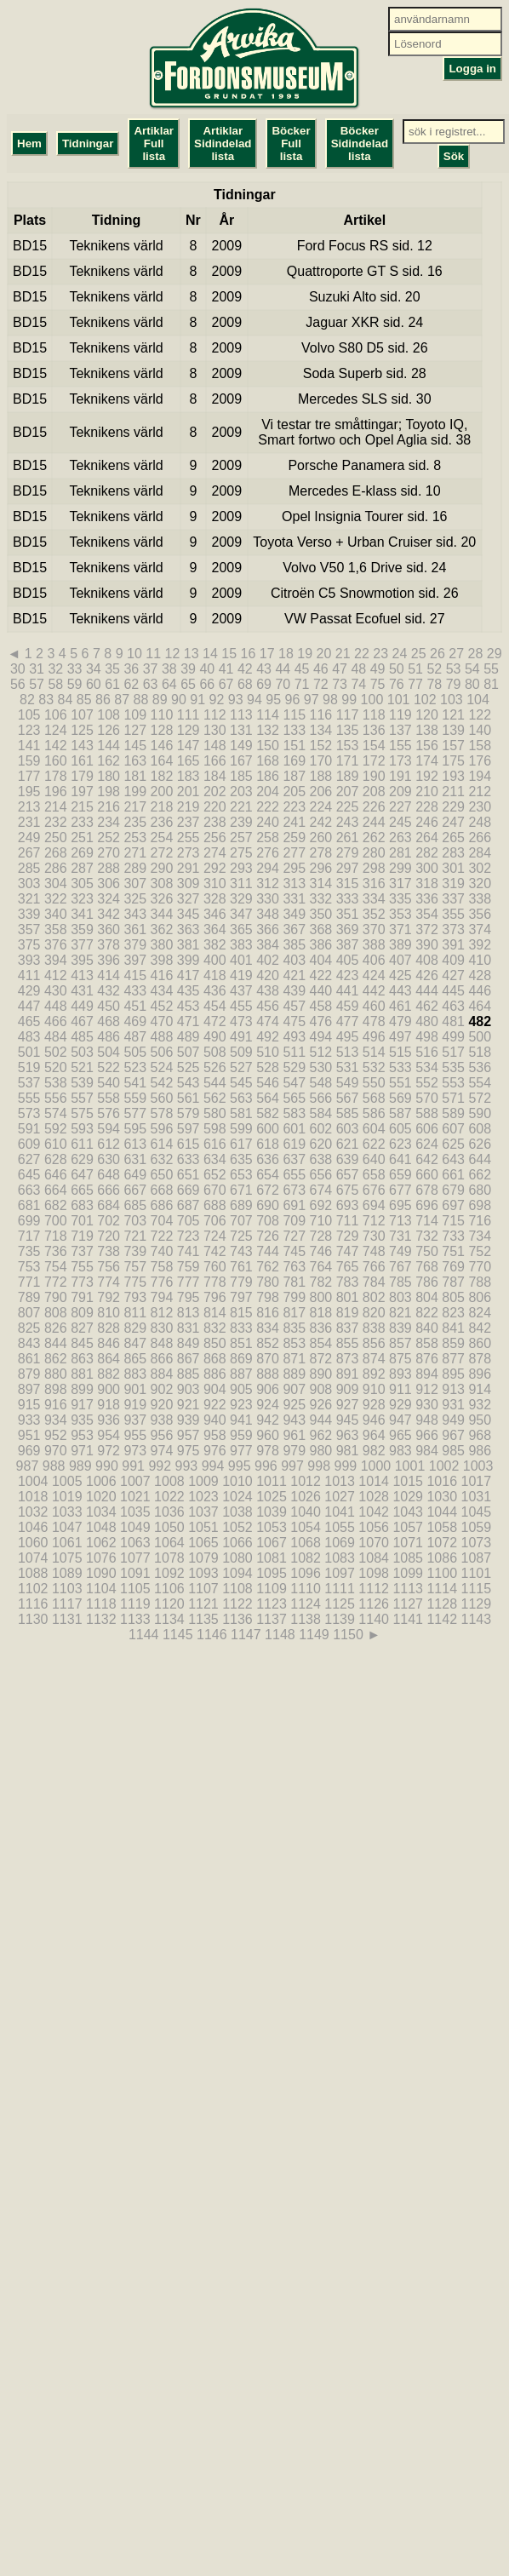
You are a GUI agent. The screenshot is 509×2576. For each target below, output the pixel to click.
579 (188, 1113)
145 (134, 745)
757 (134, 1266)
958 (214, 1435)
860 (479, 1343)
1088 (33, 1573)
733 (453, 1236)
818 (321, 1312)
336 (426, 899)
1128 (441, 1604)
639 (347, 1159)
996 (265, 1466)
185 (241, 776)
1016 (441, 1481)
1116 (33, 1604)
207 (347, 791)
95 (273, 699)
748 (374, 1251)
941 (241, 1420)
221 (241, 807)
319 (453, 883)
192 (426, 776)
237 (188, 822)
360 (108, 929)
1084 (373, 1558)
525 (188, 1067)
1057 (407, 1527)
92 (217, 699)
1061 (67, 1542)
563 (241, 1098)
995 (239, 1466)
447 (29, 1006)
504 (108, 1052)
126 (108, 730)
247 (453, 822)
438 (267, 991)
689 (241, 1205)
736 (55, 1251)
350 (321, 914)
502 (55, 1052)
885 (188, 1374)
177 (29, 776)
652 (214, 1175)
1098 (373, 1573)
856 (374, 1343)
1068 (305, 1542)
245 (400, 822)
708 (267, 1220)
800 (321, 1297)
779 (241, 1282)
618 (267, 1144)
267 (29, 853)
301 (453, 868)
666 (108, 1190)
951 (29, 1435)
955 (134, 1435)
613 (134, 1144)
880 (55, 1374)
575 (82, 1113)
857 (400, 1343)
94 (254, 699)
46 (321, 669)
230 (479, 807)
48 (358, 669)
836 (321, 1328)
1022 (169, 1496)
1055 (339, 1527)
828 (108, 1328)
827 (82, 1328)
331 (294, 899)
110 (162, 715)
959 (241, 1435)
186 (267, 776)
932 (479, 1404)
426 (426, 975)
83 (46, 699)
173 (400, 761)
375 (29, 945)
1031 (476, 1496)
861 (29, 1358)
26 (437, 653)
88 (141, 699)
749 (400, 1251)
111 (188, 715)
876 (426, 1358)
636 (267, 1159)
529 (294, 1067)
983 (400, 1450)
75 (378, 684)
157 (453, 745)
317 (400, 883)
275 (241, 853)
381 (188, 945)
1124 (305, 1604)
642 (426, 1159)
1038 (237, 1512)
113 (241, 715)
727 (294, 1236)
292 (214, 868)
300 (426, 868)
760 (214, 1266)
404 (321, 960)
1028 (373, 1496)
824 (479, 1312)
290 (162, 868)
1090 (101, 1573)
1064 (169, 1542)
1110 (305, 1588)
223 (294, 807)
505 (134, 1052)
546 (267, 1083)
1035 (135, 1512)
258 (267, 837)
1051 (203, 1527)
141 (29, 745)
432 (108, 991)
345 (188, 914)
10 (134, 653)
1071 (407, 1542)
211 (453, 791)
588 (426, 1113)
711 (347, 1220)
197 (82, 791)
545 (241, 1083)
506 (162, 1052)
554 (479, 1083)
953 (82, 1435)
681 (29, 1205)
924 (267, 1404)
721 (134, 1236)
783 (347, 1282)
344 (162, 914)
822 (426, 1312)
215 (82, 807)
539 (82, 1083)
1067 (271, 1542)
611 (82, 1144)
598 (214, 1129)
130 (214, 730)
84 (65, 699)
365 (241, 929)
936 (108, 1420)
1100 (441, 1573)
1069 (339, 1542)
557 (82, 1098)
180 (108, 776)
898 (55, 1389)
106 (55, 715)
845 (82, 1343)
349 (294, 914)
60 (93, 684)
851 (241, 1343)
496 (374, 1037)
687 (188, 1205)
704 (162, 1220)
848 (162, 1343)
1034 (101, 1512)
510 (267, 1052)
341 (82, 914)
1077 (135, 1558)
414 (108, 975)
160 (55, 761)
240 (267, 822)
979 (294, 1450)
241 (294, 822)
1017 (476, 1481)
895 (453, 1374)
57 (36, 684)
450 (108, 1006)
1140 (373, 1619)
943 (294, 1420)
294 (267, 868)
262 (374, 837)
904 (214, 1389)
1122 (237, 1604)
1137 (271, 1619)
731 (400, 1236)
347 (241, 914)
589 (453, 1113)
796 (214, 1297)
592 (55, 1129)
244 (374, 822)
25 (418, 653)
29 (494, 653)
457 (294, 1006)
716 (479, 1220)
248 (479, 822)
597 (188, 1129)
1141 (407, 1619)
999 (345, 1466)
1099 (407, 1573)
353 (400, 914)
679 (453, 1190)
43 (264, 669)
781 (294, 1282)
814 (214, 1312)
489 (188, 1037)
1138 (305, 1619)
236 (162, 822)
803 (400, 1297)
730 (374, 1236)
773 (82, 1282)
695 (400, 1205)
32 (55, 669)
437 (241, 991)
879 (29, 1374)
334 (374, 899)
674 (321, 1190)
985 (453, 1450)
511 (294, 1052)
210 (426, 791)
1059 (476, 1527)
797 (241, 1297)
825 (29, 1328)
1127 (407, 1604)
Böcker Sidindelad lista (359, 143)
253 (134, 837)
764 (321, 1266)
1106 (169, 1588)
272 (162, 853)
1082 (305, 1558)
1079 (203, 1558)
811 (134, 1312)
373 (453, 929)
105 (29, 715)
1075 (67, 1558)
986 (479, 1450)
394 (55, 960)
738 (108, 1251)
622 (374, 1144)
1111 (339, 1588)
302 (479, 868)
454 (214, 1006)
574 (55, 1113)
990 (106, 1466)
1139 (339, 1619)
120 (426, 715)
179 (82, 776)
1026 (305, 1496)
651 (188, 1175)
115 (294, 715)
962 (321, 1435)
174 (426, 761)
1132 (101, 1619)
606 (426, 1129)
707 (241, 1220)
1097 (339, 1573)
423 (347, 975)
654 (267, 1175)
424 (374, 975)
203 (241, 791)
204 (267, 791)
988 (54, 1466)
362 (162, 929)
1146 (212, 1634)
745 (294, 1251)
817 (294, 1312)
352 (374, 914)
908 (321, 1389)
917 (82, 1404)
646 (55, 1175)
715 (453, 1220)
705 (188, 1220)
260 (321, 837)
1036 (169, 1512)
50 (396, 669)
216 (108, 807)
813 (188, 1312)
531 (347, 1067)
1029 (407, 1496)
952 (55, 1435)
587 (400, 1113)
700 (55, 1220)
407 (400, 960)
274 (214, 853)
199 (134, 791)
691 (294, 1205)
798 (267, 1297)
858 (426, 1343)
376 (55, 945)
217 (134, 807)
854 (321, 1343)
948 (426, 1420)
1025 (271, 1496)
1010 (237, 1481)
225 (347, 807)
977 (241, 1450)
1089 (67, 1573)
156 (426, 745)
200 (162, 791)
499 (453, 1037)
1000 (376, 1466)
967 (453, 1435)
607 (453, 1129)
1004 (33, 1481)
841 (453, 1328)
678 (426, 1190)
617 (241, 1144)
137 (400, 730)
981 (347, 1450)
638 (321, 1159)
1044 (441, 1512)
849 (188, 1343)
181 (134, 776)
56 (18, 684)
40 (206, 669)
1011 (271, 1481)
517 (453, 1052)
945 (347, 1420)
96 (292, 699)
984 (426, 1450)
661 (453, 1175)
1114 (441, 1588)
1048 (101, 1527)
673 (294, 1190)
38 (169, 669)
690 (267, 1205)
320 (479, 883)
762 (267, 1266)
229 (453, 807)
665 (82, 1190)
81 (491, 684)
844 (55, 1343)
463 (453, 1006)
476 (321, 1021)
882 (108, 1374)
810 (108, 1312)
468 (108, 1021)
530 (321, 1067)
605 (400, 1129)
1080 (237, 1558)
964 (374, 1435)
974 (162, 1450)
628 (55, 1159)
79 (453, 684)
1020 (101, 1496)
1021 (135, 1496)
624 (426, 1144)
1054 (305, 1527)
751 (453, 1251)
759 (188, 1266)
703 (134, 1220)
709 (294, 1220)
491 (241, 1037)
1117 (67, 1604)
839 (400, 1328)
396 (108, 960)
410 (479, 960)
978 (267, 1450)
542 (162, 1083)
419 (241, 975)
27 (456, 653)
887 (241, 1374)
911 (400, 1389)
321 (29, 899)
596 (162, 1129)
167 (241, 761)
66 (206, 684)
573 (29, 1113)
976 (214, 1450)
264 (426, 837)
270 (108, 853)
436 (214, 991)
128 (162, 730)
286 (55, 868)
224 (321, 807)
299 (400, 868)
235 (134, 822)
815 (241, 1312)
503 (82, 1052)
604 (374, 1129)
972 (108, 1450)
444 (426, 991)
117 (347, 715)
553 (453, 1083)
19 (304, 653)
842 (479, 1328)
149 (241, 745)
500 (479, 1037)
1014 (373, 1481)
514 (374, 1052)
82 (27, 699)
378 (108, 945)
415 (134, 975)
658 (374, 1175)
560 (162, 1098)
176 (479, 761)
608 (479, 1129)
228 (426, 807)
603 (347, 1129)
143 (82, 745)
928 (374, 1404)
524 (162, 1067)
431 (82, 991)
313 (294, 883)
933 (29, 1420)
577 (134, 1113)
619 (294, 1144)
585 (347, 1113)
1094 (237, 1573)
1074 (33, 1558)
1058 (441, 1527)
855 (347, 1343)
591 (29, 1129)
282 (426, 853)
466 (55, 1021)
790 (55, 1297)
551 (400, 1083)
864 (108, 1358)
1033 (67, 1512)
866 (162, 1358)
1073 (476, 1542)
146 (162, 745)
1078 (169, 1558)
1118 (101, 1604)
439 (294, 991)
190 (374, 776)
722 (162, 1236)
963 (347, 1435)
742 (214, 1251)
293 (241, 868)
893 (400, 1374)
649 (134, 1175)
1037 (203, 1512)
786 (426, 1282)
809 (82, 1312)
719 (82, 1236)
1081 (271, 1558)
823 (453, 1312)
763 (294, 1266)
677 (400, 1190)
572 (479, 1098)
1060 (33, 1542)
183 (188, 776)
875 (400, 1358)
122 (479, 715)
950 (479, 1420)
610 (55, 1144)
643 (453, 1159)
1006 (101, 1481)
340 (55, 914)
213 (29, 807)
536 (479, 1067)
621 (347, 1144)
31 (36, 669)
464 (479, 1006)
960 (267, 1435)
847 (134, 1343)
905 (241, 1389)
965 (400, 1435)
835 (294, 1328)
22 (361, 653)
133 (294, 730)
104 (477, 699)
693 (347, 1205)
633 (188, 1159)
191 (400, 776)
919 (134, 1404)
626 (479, 1144)
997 (292, 1466)
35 (112, 669)
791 (82, 1297)
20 (323, 653)
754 (55, 1266)
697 (453, 1205)
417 (188, 975)
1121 (203, 1604)
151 (294, 745)
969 (29, 1450)
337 (453, 899)
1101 (476, 1573)
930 (426, 1404)
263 (400, 837)
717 (29, 1236)
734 (479, 1236)
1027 (339, 1496)
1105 (135, 1588)
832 (214, 1328)
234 (108, 822)
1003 (478, 1466)
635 (241, 1159)
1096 (305, 1573)
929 (400, 1404)
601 (294, 1129)
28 (475, 653)
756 (108, 1266)
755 (82, 1266)
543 (188, 1083)
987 (27, 1466)
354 (426, 914)
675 (347, 1190)
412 (55, 975)
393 (29, 960)
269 (82, 853)
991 (133, 1466)
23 (380, 653)
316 (374, 883)
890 (321, 1374)
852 (267, 1343)
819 (347, 1312)
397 (134, 960)
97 (311, 699)
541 (134, 1083)
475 (294, 1021)
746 (321, 1251)
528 (267, 1067)
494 (321, 1037)
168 (267, 761)
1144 (144, 1634)
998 (318, 1466)
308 (162, 883)
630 (108, 1159)
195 (29, 791)
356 (479, 914)
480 (426, 1021)
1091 (135, 1573)
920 (162, 1404)
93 (235, 699)
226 (374, 807)
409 (453, 960)
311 (241, 883)
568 (374, 1098)
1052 (237, 1527)
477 (347, 1021)
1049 (135, 1527)
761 (241, 1266)
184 (214, 776)
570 (426, 1098)
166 (214, 761)
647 (82, 1175)
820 (374, 1312)
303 (29, 883)
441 (347, 991)
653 (241, 1175)
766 (374, 1266)
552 (426, 1083)
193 (453, 776)
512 (321, 1052)
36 (131, 669)
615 (188, 1144)
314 (321, 883)
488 (162, 1037)
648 (108, 1175)
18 (286, 653)
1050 (169, 1527)
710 (321, 1220)
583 (294, 1113)
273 (188, 853)
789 (29, 1297)
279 (347, 853)
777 (188, 1282)
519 (29, 1067)
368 (321, 929)
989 (80, 1466)
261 (347, 837)
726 (267, 1236)
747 (347, 1251)
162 (108, 761)
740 (162, 1251)
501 (29, 1052)
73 (339, 684)
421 (294, 975)
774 (108, 1282)
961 (294, 1435)
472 (214, 1021)
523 (134, 1067)
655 (294, 1175)
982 (374, 1450)
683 (82, 1205)
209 (400, 791)
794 (162, 1297)
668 (162, 1190)
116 (321, 715)
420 (267, 975)
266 (479, 837)
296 (321, 868)
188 (321, 776)
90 (178, 699)
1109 (271, 1588)
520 (55, 1067)
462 (426, 1006)
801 (347, 1297)
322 (55, 899)
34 (93, 669)
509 (241, 1052)
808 (55, 1312)
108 (108, 715)
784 (374, 1282)
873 (347, 1358)
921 (188, 1404)
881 (82, 1374)
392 (479, 945)
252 (108, 837)
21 (343, 653)
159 (29, 761)
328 (214, 899)
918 (108, 1404)
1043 (407, 1512)
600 (267, 1129)
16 (247, 653)
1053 (271, 1527)
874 (374, 1358)
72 (321, 684)
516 (426, 1052)
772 (55, 1282)
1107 (203, 1588)
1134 (169, 1619)
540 (108, 1083)
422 (321, 975)
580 (214, 1113)
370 (374, 929)
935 (82, 1420)
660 (426, 1175)
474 (267, 1021)
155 (400, 745)
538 (55, 1083)
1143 (476, 1619)
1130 (33, 1619)
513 (347, 1052)
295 (294, 868)
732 (426, 1236)
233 (82, 822)
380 (162, 945)
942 (267, 1420)
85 (84, 699)
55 (491, 669)
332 (321, 899)
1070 (373, 1542)
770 (479, 1266)
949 (453, 1420)
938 (162, 1420)
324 (108, 899)
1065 (203, 1542)
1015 (407, 1481)
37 (150, 669)
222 (267, 807)
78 (434, 684)
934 (55, 1420)
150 (267, 745)
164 (162, 761)
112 (214, 715)
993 (186, 1466)
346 (214, 914)
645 (29, 1175)
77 (415, 684)
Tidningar (87, 143)
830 (162, 1328)
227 (400, 807)
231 (29, 822)
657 (347, 1175)
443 (400, 991)
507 (188, 1052)
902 (162, 1389)
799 (294, 1297)
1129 (476, 1604)
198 (108, 791)
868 (214, 1358)
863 (82, 1358)
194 (479, 776)
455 (241, 1006)
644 (479, 1159)
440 (321, 991)
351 (347, 914)
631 (134, 1159)
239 (241, 822)
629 (82, 1159)
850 (214, 1343)
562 (214, 1098)
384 (267, 945)
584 (321, 1113)
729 (347, 1236)
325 (134, 899)
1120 (169, 1604)
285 (29, 868)
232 (55, 822)
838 (374, 1328)
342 (108, 914)
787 (453, 1282)
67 (226, 684)
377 (82, 945)
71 (302, 684)
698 (479, 1205)
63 (150, 684)
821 (400, 1312)
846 (108, 1343)
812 (162, 1312)
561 (188, 1098)
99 (349, 699)
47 (339, 669)
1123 (271, 1604)
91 (197, 699)
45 (302, 669)
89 (160, 699)
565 (294, 1098)
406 (374, 960)
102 (425, 699)
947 (400, 1420)
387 (347, 945)
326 (162, 899)
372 (426, 929)
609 (29, 1144)
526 (214, 1067)
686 (162, 1205)
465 (29, 1021)
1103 (67, 1588)
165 (188, 761)
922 (214, 1404)
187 (294, 776)
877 (453, 1358)
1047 (67, 1527)
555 (29, 1098)
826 (55, 1328)
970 (55, 1450)
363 (188, 929)
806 (479, 1297)
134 (321, 730)
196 (55, 791)
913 (453, 1389)
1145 (178, 1634)
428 (479, 975)
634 (214, 1159)
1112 (373, 1588)
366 (267, 929)
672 (267, 1190)
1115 (476, 1588)
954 (108, 1435)
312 (267, 883)
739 (134, 1251)
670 (214, 1190)
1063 (135, 1542)
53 (453, 669)
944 (321, 1420)
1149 (314, 1634)
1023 (203, 1496)
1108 (237, 1588)
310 (214, 883)
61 (112, 684)
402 (267, 960)
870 (267, 1358)
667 (134, 1190)
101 (398, 699)
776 (162, 1282)
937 (134, 1420)
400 (214, 960)
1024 (237, 1496)
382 (214, 945)
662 (479, 1175)
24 (399, 653)
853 (294, 1343)
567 (347, 1098)
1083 (339, 1558)
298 (374, 868)
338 (479, 899)
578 (162, 1113)
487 (134, 1037)
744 (267, 1251)
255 (188, 837)
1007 (135, 1481)
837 (347, 1328)
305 (82, 883)
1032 (33, 1512)
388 (374, 945)
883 (134, 1374)
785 (400, 1282)
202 (214, 791)
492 (267, 1037)
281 (400, 853)
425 (400, 975)
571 (453, 1098)
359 (82, 929)
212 (479, 791)
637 (294, 1159)
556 (55, 1098)
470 (162, 1021)
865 (134, 1358)
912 (426, 1389)
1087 (476, 1558)
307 (134, 883)
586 (374, 1113)
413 (82, 975)
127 (134, 730)
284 (479, 853)
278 (321, 853)
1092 (169, 1573)
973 (134, 1450)
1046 (33, 1527)
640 (374, 1159)
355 (453, 914)
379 (134, 945)
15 (229, 653)
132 (267, 730)
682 (55, 1205)
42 (245, 669)
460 (374, 1006)
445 (453, 991)
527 (241, 1067)
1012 (305, 1481)
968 (479, 1435)
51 (415, 669)
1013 (339, 1481)
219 (188, 807)
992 (159, 1466)
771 (29, 1282)
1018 (33, 1496)
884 (162, 1374)
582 (267, 1113)
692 (321, 1205)
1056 (373, 1527)
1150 (348, 1634)
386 (321, 945)
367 (294, 929)
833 (241, 1328)
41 (226, 669)
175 (453, 761)
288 (108, 868)
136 (374, 730)
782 (321, 1282)
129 (188, 730)
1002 (444, 1466)
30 (18, 669)
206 (321, 791)
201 (188, 791)
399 (188, 960)
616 (214, 1144)
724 (214, 1236)
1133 (135, 1619)
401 (241, 960)
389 (400, 945)
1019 (67, 1496)
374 (479, 929)
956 (162, 1435)
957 (188, 1435)
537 (29, 1083)
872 (321, 1358)
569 (400, 1098)
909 (347, 1389)
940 (214, 1420)
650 (162, 1175)
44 (282, 669)
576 (108, 1113)
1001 (410, 1466)
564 (267, 1098)
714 (426, 1220)
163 (134, 761)
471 (188, 1021)
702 (108, 1220)
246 (426, 822)
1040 (305, 1512)
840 (426, 1328)
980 (321, 1450)
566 (321, 1098)
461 (400, 1006)
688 (214, 1205)
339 (29, 914)
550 (374, 1083)
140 (479, 730)
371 (400, 929)
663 (29, 1190)
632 (162, 1159)
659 (400, 1175)
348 (267, 914)
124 (55, 730)
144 (108, 745)
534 (426, 1067)
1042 (373, 1512)
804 (426, 1297)
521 (82, 1067)
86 (103, 699)
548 (321, 1083)
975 (188, 1450)
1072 (441, 1542)
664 (55, 1190)
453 (188, 1006)
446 (479, 991)
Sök (453, 156)
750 (426, 1251)
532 (374, 1067)
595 (134, 1129)
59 (75, 684)
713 (400, 1220)
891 (347, 1374)
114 (267, 715)
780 (267, 1282)
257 (241, 837)
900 (108, 1389)
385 (294, 945)
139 (453, 730)
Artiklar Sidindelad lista (222, 143)
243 (347, 822)
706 (214, 1220)
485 (82, 1037)
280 (374, 853)
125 (82, 730)
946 (374, 1420)
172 (374, 761)
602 (321, 1129)
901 (134, 1389)
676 (374, 1190)
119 (400, 715)
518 (479, 1052)
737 (82, 1251)
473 (241, 1021)
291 (188, 868)
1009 (203, 1481)
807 (29, 1312)
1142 (441, 1619)
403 (294, 960)
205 (294, 791)
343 (134, 914)
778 (214, 1282)
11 (153, 653)
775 (134, 1282)
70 (282, 684)
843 (29, 1343)
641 (400, 1159)
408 (426, 960)
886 (214, 1374)
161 (82, 761)
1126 (373, 1604)
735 (29, 1251)
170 (321, 761)
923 (241, 1404)
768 (426, 1266)
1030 (441, 1496)
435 (188, 991)
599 (241, 1129)
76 (396, 684)
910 (374, 1389)
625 (453, 1144)
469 (134, 1021)
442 (374, 991)
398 (162, 960)
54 (472, 669)
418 (214, 975)
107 (82, 715)
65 (188, 684)
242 (321, 822)
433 (134, 991)
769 (453, 1266)
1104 (101, 1588)
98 (330, 699)
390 (426, 945)
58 (55, 684)
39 (188, 669)
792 (108, 1297)
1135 (203, 1619)
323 (82, 899)
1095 (271, 1573)
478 (374, 1021)
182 (162, 776)
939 (188, 1420)
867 (188, 1358)
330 (267, 899)
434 (162, 991)
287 (82, 868)
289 (134, 868)
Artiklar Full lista (154, 143)
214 (55, 807)
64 (169, 684)
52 (434, 669)
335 (400, 899)
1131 (67, 1619)
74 (358, 684)
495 (347, 1037)
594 (108, 1129)
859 (453, 1343)
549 (347, 1083)
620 (321, 1144)
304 (55, 883)
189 (347, 776)
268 (55, 853)
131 (241, 730)
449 (82, 1006)
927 (347, 1404)
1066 (237, 1542)
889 (294, 1374)
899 (82, 1389)
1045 (476, 1512)
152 (321, 745)
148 (214, 745)
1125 (339, 1604)
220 (214, 807)
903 (188, 1389)
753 (29, 1266)
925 (294, 1404)
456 (267, 1006)
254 (162, 837)
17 (267, 653)
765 (347, 1266)
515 (400, 1052)
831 (188, 1328)
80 (472, 684)
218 (162, 807)
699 (29, 1220)
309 (188, 883)
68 (245, 684)
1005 (67, 1481)
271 (134, 853)
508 (214, 1052)
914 (479, 1389)
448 (55, 1006)
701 (82, 1220)
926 (321, 1404)
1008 (169, 1481)
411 (29, 975)
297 (347, 868)
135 (347, 730)
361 (134, 929)
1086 (441, 1558)
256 (214, 837)
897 (29, 1389)
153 (347, 745)
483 (29, 1037)
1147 (246, 1634)
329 (241, 899)
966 (426, 1435)
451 (134, 1006)
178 (55, 776)
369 (347, 929)
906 (267, 1389)
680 (479, 1190)
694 (374, 1205)
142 (55, 745)
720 (108, 1236)
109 (134, 715)
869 (241, 1358)
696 (426, 1205)
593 (82, 1129)
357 (29, 929)
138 (426, 730)
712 (374, 1220)
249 (29, 837)
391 (453, 945)
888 (267, 1374)
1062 (101, 1542)
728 (321, 1236)
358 (55, 929)
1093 (203, 1573)
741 (188, 1251)
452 (162, 1006)
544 (214, 1083)
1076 (101, 1558)
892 (374, 1374)
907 (294, 1389)
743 (241, 1251)
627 (29, 1159)
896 (479, 1374)
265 (453, 837)
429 (29, 991)
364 (214, 929)
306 (108, 883)
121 (453, 715)
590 (479, 1113)
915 (29, 1404)
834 (267, 1328)
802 (374, 1297)
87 (121, 699)
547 (294, 1083)
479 (400, 1021)
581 (241, 1113)
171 (347, 761)
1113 (407, 1588)
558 (108, 1098)
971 (82, 1450)
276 (267, 853)
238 (214, 822)
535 (453, 1067)
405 (347, 960)
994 (213, 1466)
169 (294, 761)
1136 (237, 1619)
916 (55, 1404)
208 (374, 791)
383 (241, 945)
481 (453, 1021)
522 (108, 1067)
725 (241, 1236)
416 (162, 975)
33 (75, 669)
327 (188, 899)
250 (55, 837)
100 (372, 699)
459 (347, 1006)
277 (294, 853)
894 (426, 1374)
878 (479, 1358)
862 (55, 1358)
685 (134, 1205)
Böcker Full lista (291, 143)
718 (55, 1236)
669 (188, 1190)
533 (400, 1067)
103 (451, 699)
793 (134, 1297)
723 (188, 1236)
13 (191, 653)
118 (374, 715)
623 (400, 1144)
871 (294, 1358)
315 (347, 883)
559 (134, 1098)
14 (210, 653)
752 (479, 1251)
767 (400, 1266)
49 (378, 669)
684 (108, 1205)
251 (82, 837)
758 (162, 1266)
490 (214, 1037)
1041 (339, 1512)
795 (188, 1297)
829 (134, 1328)
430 (55, 991)
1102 (33, 1588)
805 (453, 1297)
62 (131, 684)
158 (479, 745)
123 (29, 730)
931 (453, 1404)
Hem (29, 143)
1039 (271, 1512)
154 (374, 745)
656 (321, 1175)
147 (188, 745)
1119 (135, 1604)
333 (347, 899)
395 (82, 960)
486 (108, 1037)
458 (321, 1006)
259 (294, 837)
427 (453, 975)
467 (82, 1021)
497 (400, 1037)
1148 (280, 1634)
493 (294, 1037)
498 (426, 1037)
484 (55, 1037)
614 (162, 1144)
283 (453, 853)
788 (479, 1282)
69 (264, 684)
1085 (407, 1558)
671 (241, 1190)
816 (267, 1312)
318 (426, 883)
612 (108, 1144)
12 (172, 653)
